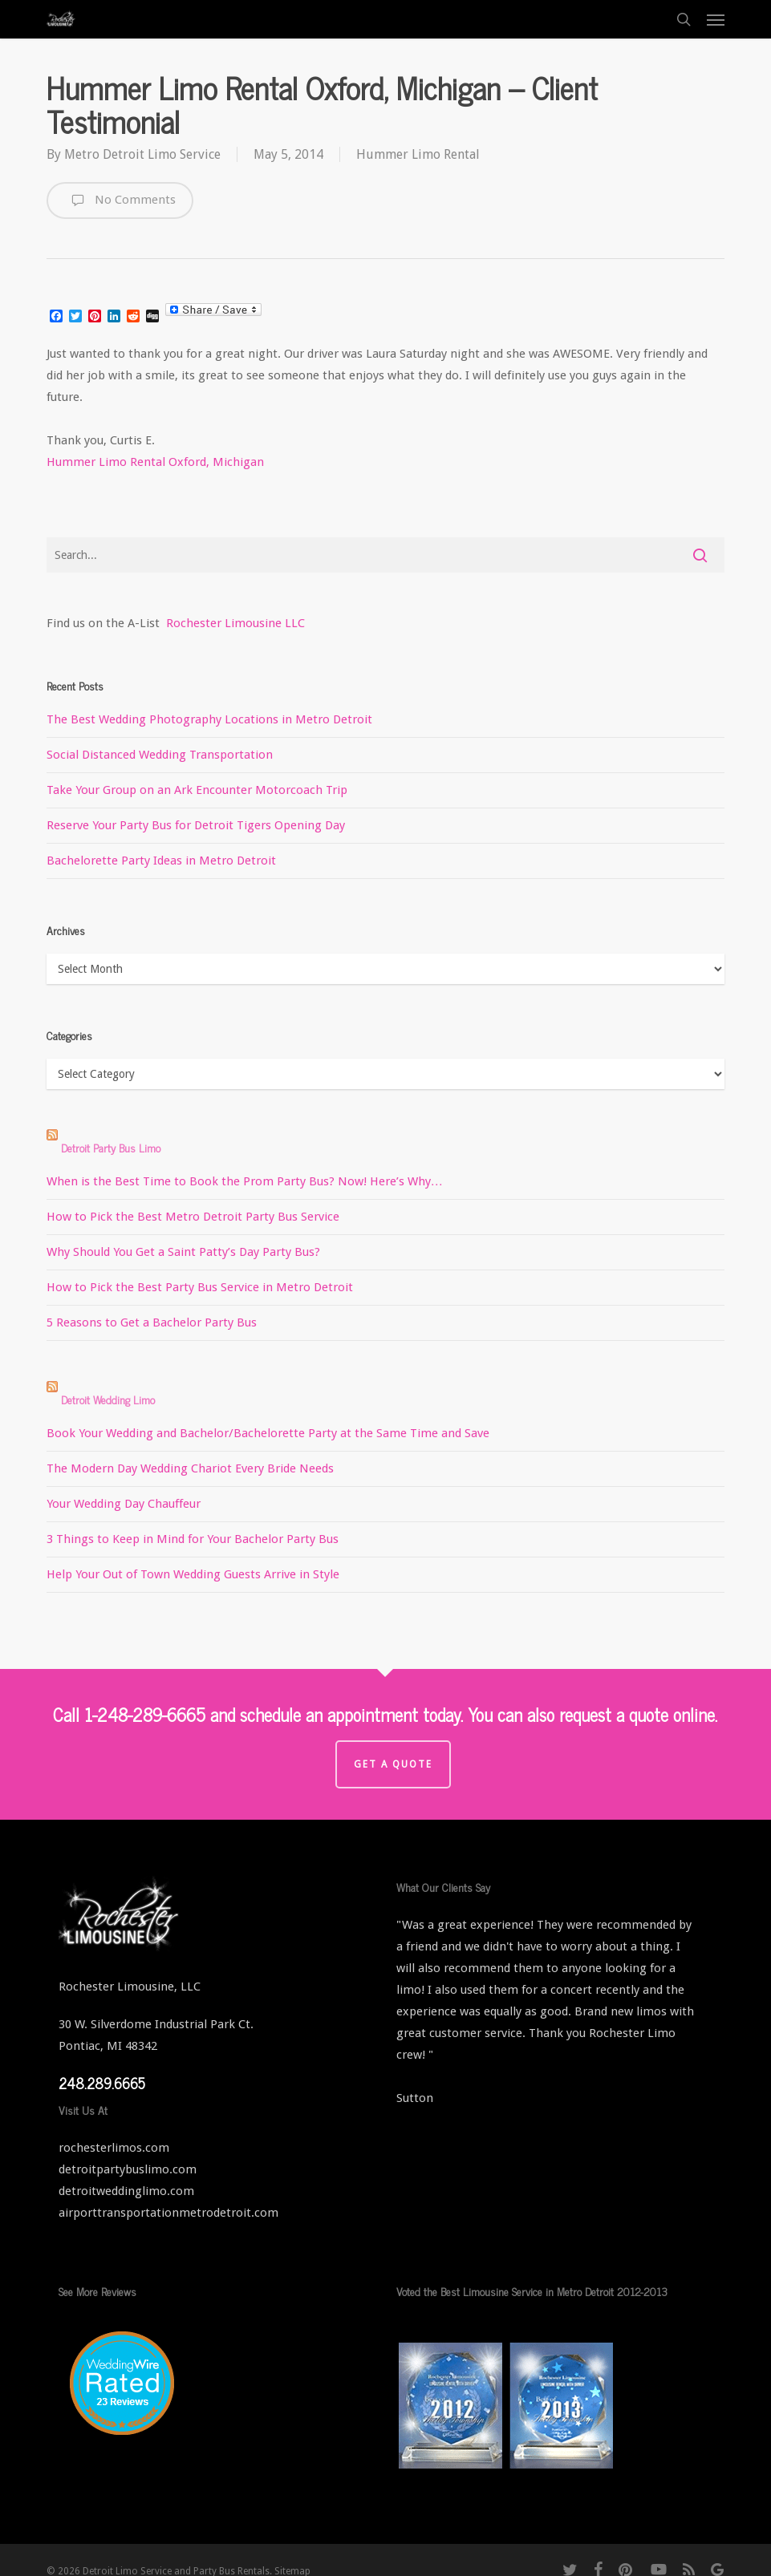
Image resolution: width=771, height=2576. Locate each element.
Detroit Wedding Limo (108, 1399)
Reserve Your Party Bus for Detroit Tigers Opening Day (196, 825)
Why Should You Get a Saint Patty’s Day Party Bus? (183, 1252)
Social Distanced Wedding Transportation (160, 754)
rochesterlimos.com (114, 2148)
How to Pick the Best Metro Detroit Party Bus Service (193, 1216)
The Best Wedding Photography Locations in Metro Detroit (209, 719)
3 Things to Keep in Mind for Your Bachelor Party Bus (193, 1539)
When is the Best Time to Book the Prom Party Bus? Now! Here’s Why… (245, 1181)
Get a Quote (393, 1764)
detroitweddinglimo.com (126, 2191)
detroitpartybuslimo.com (128, 2169)
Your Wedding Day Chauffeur (124, 1504)
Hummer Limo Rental (418, 154)
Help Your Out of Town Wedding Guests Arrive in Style (193, 1574)
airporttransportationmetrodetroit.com (168, 2212)
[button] (715, 19)
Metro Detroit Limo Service (142, 154)
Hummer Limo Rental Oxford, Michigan (155, 462)
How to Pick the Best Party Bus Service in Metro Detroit (200, 1287)
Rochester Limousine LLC (235, 623)
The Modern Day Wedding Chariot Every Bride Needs (190, 1468)
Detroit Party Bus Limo (110, 1147)
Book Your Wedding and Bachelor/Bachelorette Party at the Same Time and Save (268, 1433)
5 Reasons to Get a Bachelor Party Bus (152, 1322)
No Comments (120, 200)
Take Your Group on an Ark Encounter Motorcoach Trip (197, 790)
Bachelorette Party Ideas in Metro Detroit (161, 860)
